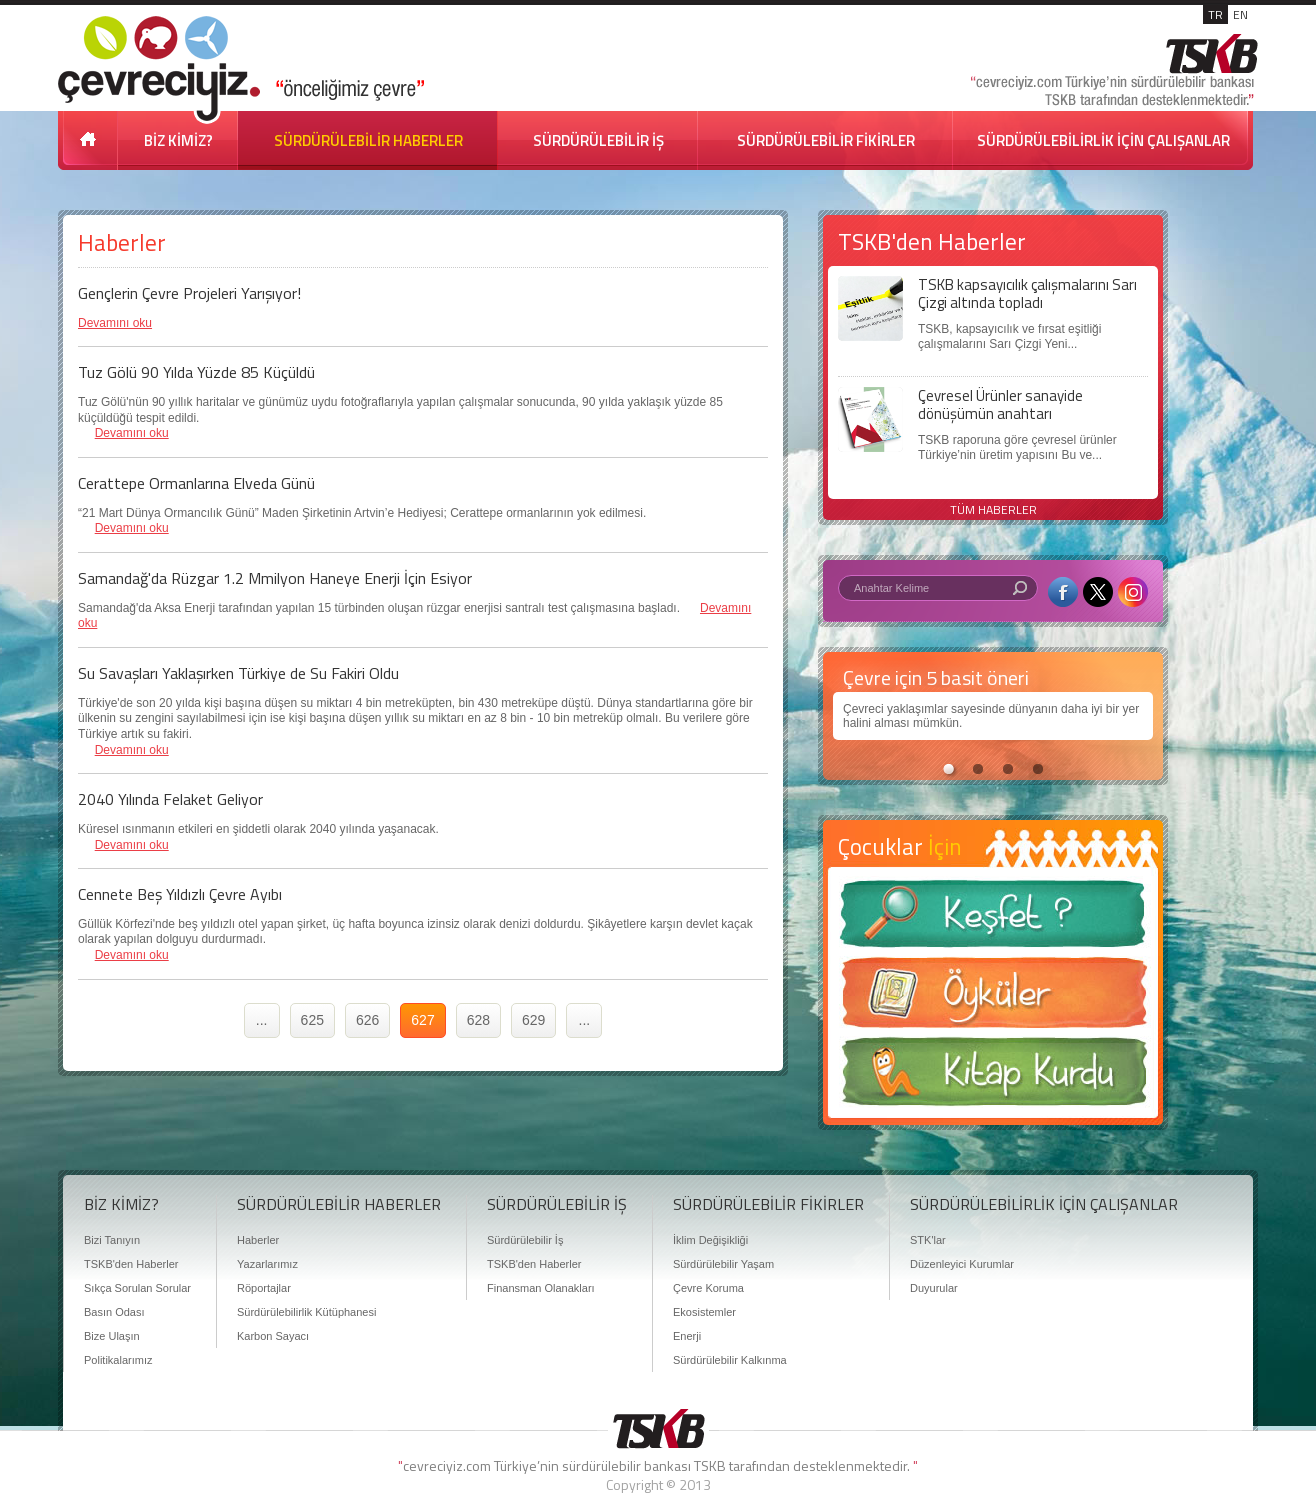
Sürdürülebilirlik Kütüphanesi (306, 1312)
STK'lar (928, 1240)
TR (1215, 14)
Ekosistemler (704, 1312)
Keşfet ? (993, 919)
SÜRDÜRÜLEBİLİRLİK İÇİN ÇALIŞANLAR (1103, 140)
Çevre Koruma (708, 1288)
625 (312, 1020)
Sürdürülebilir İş (525, 1240)
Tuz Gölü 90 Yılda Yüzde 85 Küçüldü (196, 372)
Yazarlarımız (267, 1264)
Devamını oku (115, 323)
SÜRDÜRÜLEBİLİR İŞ (598, 140)
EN (1240, 14)
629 (533, 1020)
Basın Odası (114, 1312)
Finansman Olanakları (541, 1288)
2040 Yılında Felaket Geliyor (170, 799)
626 (367, 1020)
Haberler (258, 1240)
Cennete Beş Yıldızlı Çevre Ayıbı (180, 894)
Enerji (687, 1336)
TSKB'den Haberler (131, 1264)
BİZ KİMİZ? (178, 140)
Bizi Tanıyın (112, 1240)
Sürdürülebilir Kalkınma (730, 1360)
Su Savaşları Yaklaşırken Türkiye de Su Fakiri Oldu (238, 673)
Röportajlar (264, 1288)
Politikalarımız (118, 1360)
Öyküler (993, 999)
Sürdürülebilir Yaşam (723, 1264)
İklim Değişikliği (710, 1240)
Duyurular (934, 1288)
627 (422, 1020)
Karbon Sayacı (273, 1336)
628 (478, 1020)
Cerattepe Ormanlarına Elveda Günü (196, 483)
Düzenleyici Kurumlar (962, 1264)
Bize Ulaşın (112, 1336)
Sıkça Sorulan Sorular (137, 1288)
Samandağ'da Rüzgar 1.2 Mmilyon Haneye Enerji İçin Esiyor (275, 578)
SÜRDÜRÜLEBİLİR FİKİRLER (826, 140)
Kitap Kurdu (993, 1077)
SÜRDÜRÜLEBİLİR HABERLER (368, 140)
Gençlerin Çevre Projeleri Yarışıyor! (189, 293)
